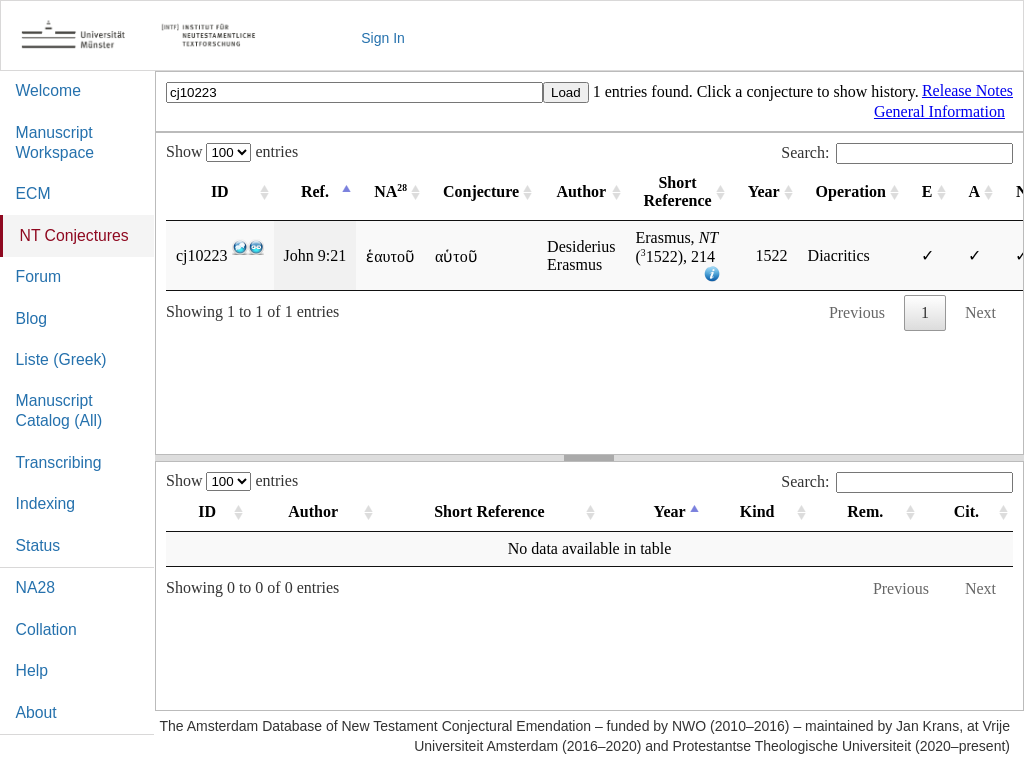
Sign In (383, 38)
